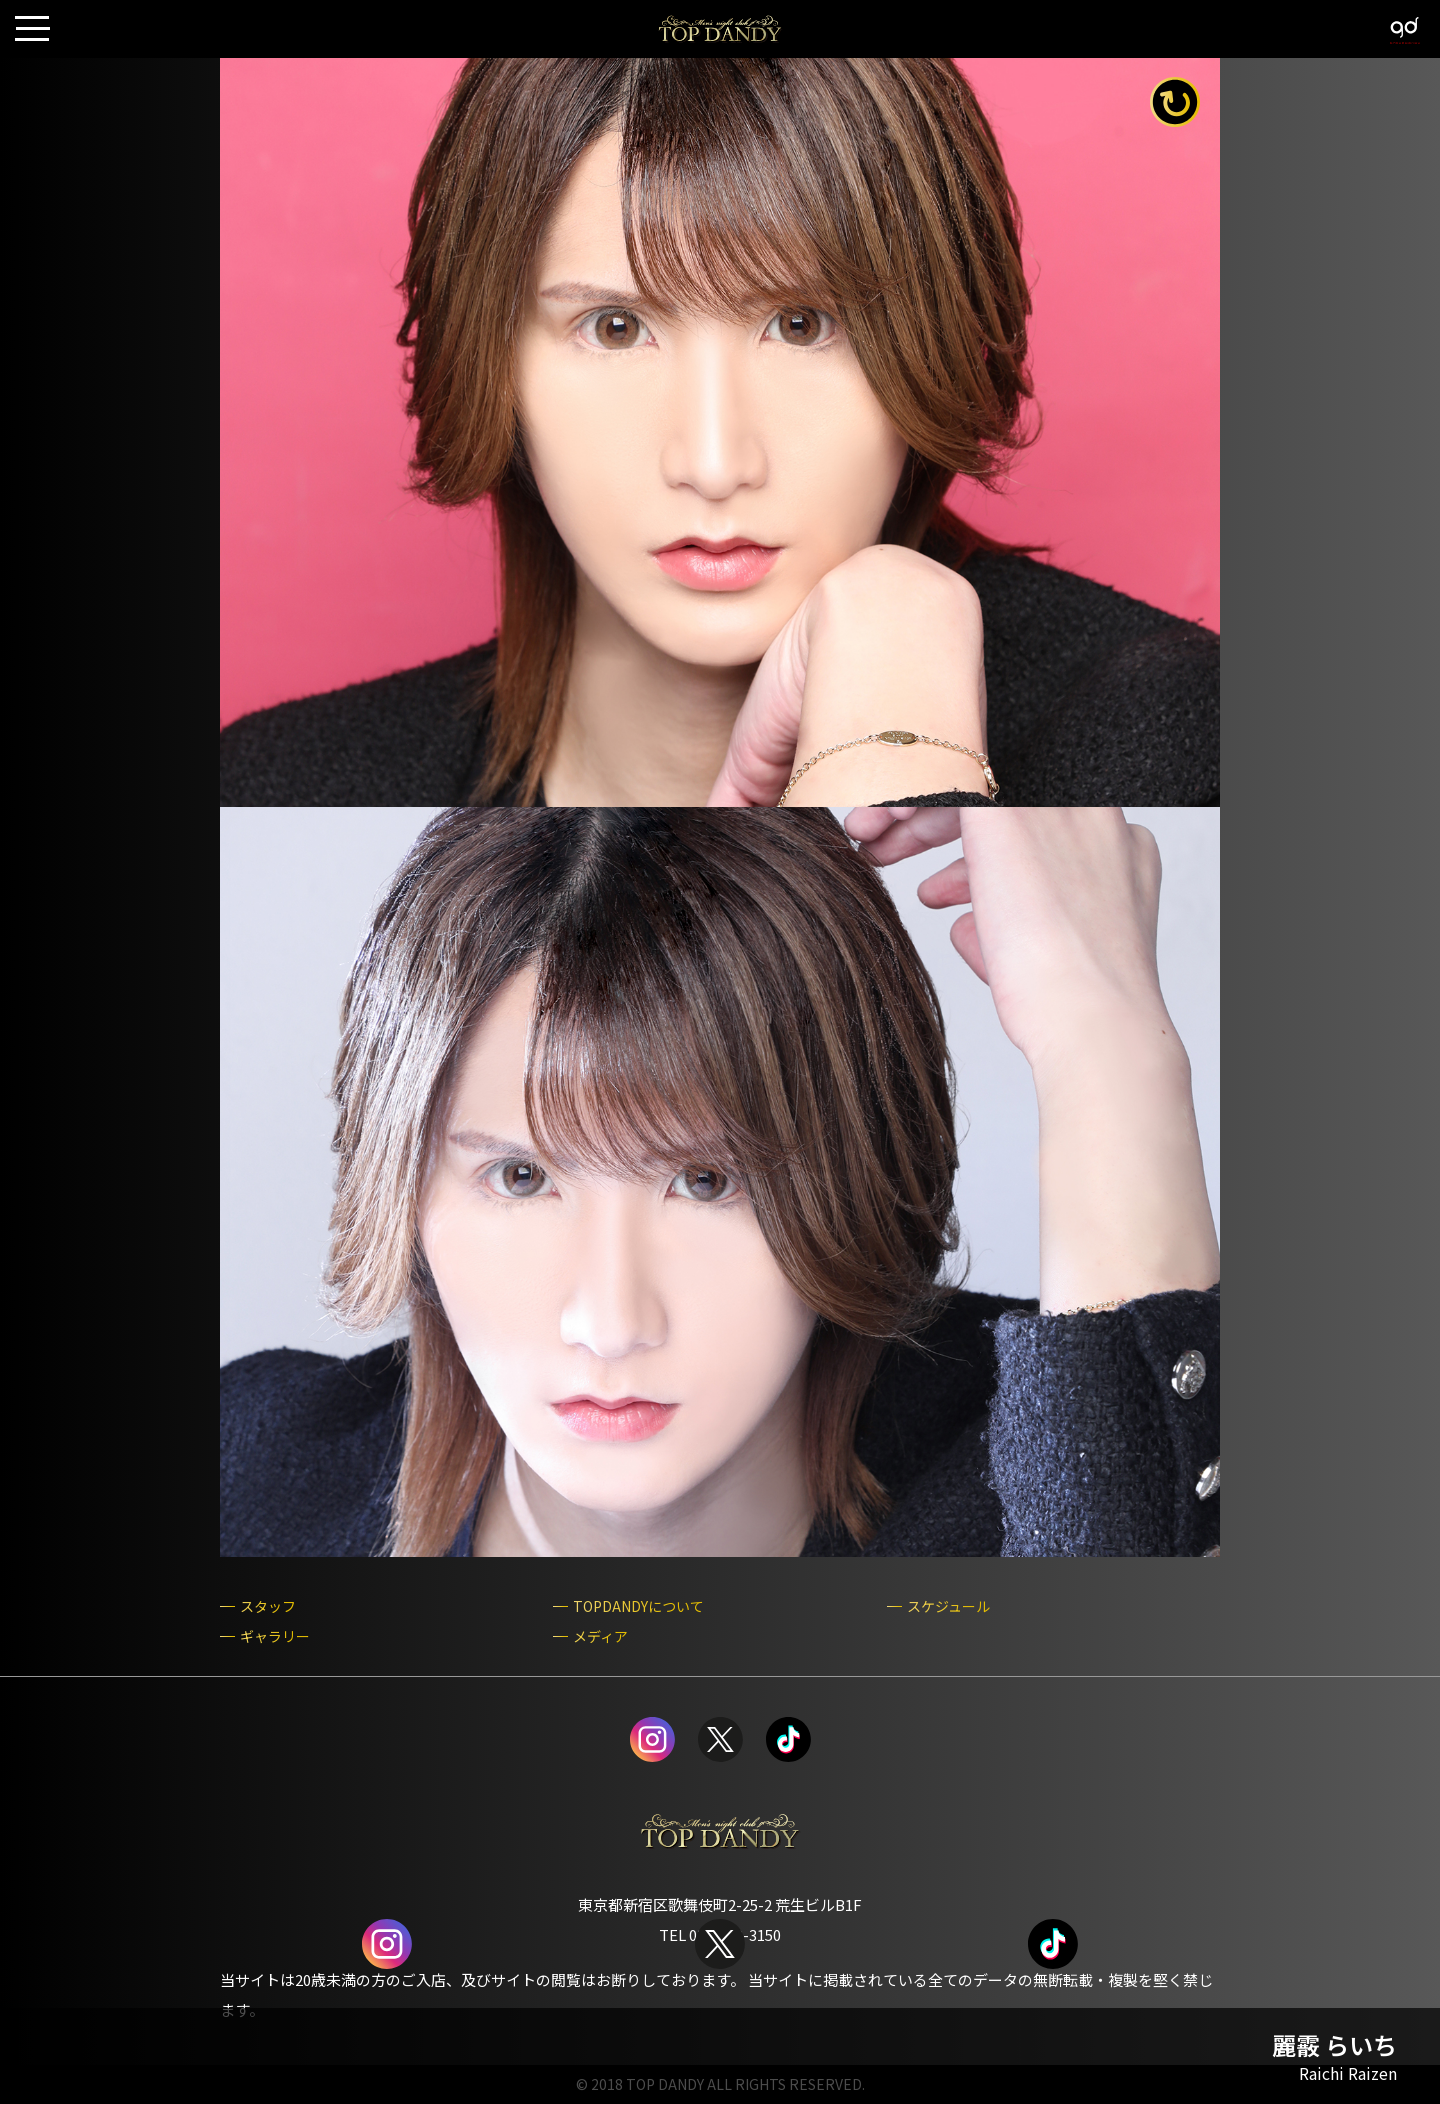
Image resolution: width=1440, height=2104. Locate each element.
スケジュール (948, 1606)
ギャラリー (275, 1636)
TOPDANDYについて (638, 1606)
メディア (600, 1636)
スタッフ (268, 1606)
